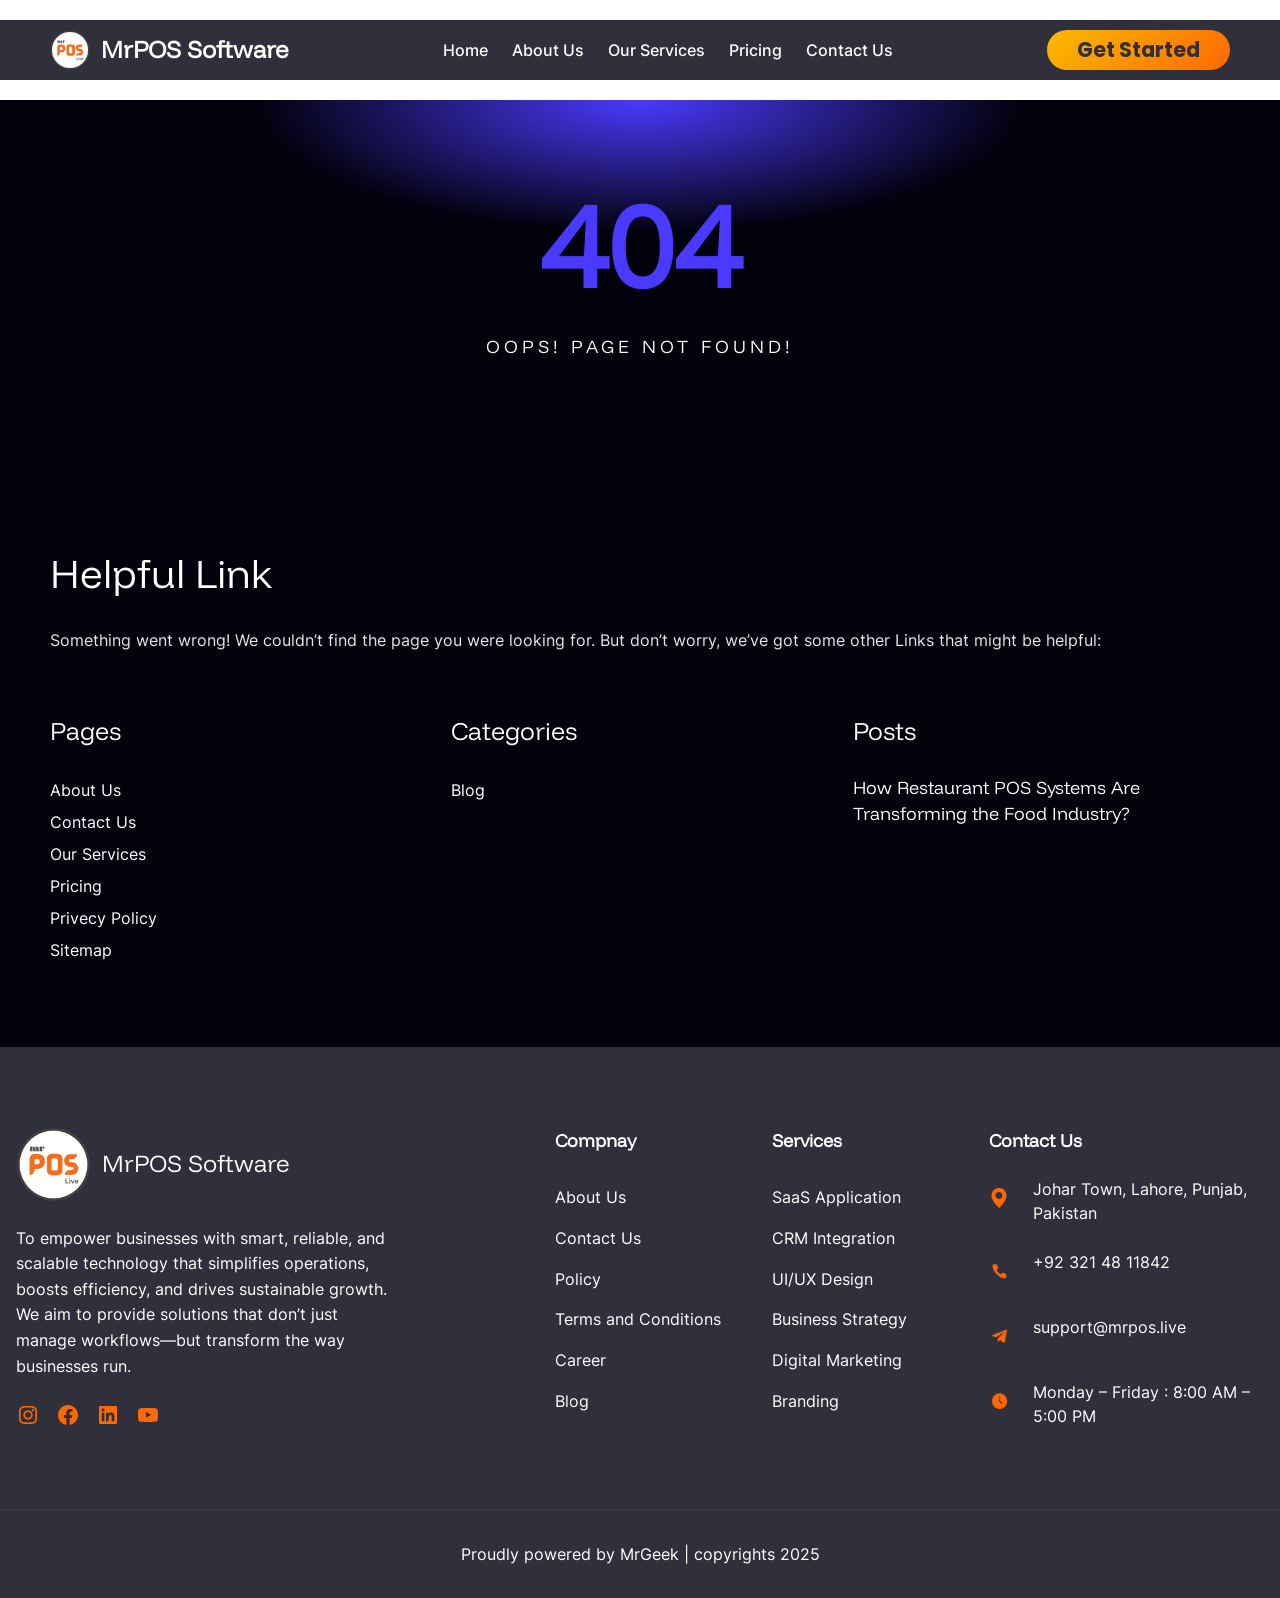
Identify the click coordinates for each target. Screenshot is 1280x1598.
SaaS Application (836, 1197)
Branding (805, 1401)
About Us (85, 790)
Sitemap (81, 950)
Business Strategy (839, 1319)
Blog (468, 790)
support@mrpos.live (1109, 1327)
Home (465, 50)
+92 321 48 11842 (1101, 1262)
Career (580, 1360)
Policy (578, 1279)
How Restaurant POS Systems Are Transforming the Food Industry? (996, 800)
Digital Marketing (837, 1360)
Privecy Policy (103, 918)
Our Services (98, 854)
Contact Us (93, 822)
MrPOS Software (195, 49)
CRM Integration (833, 1238)
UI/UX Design (822, 1279)
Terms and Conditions (638, 1319)
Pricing (76, 886)
